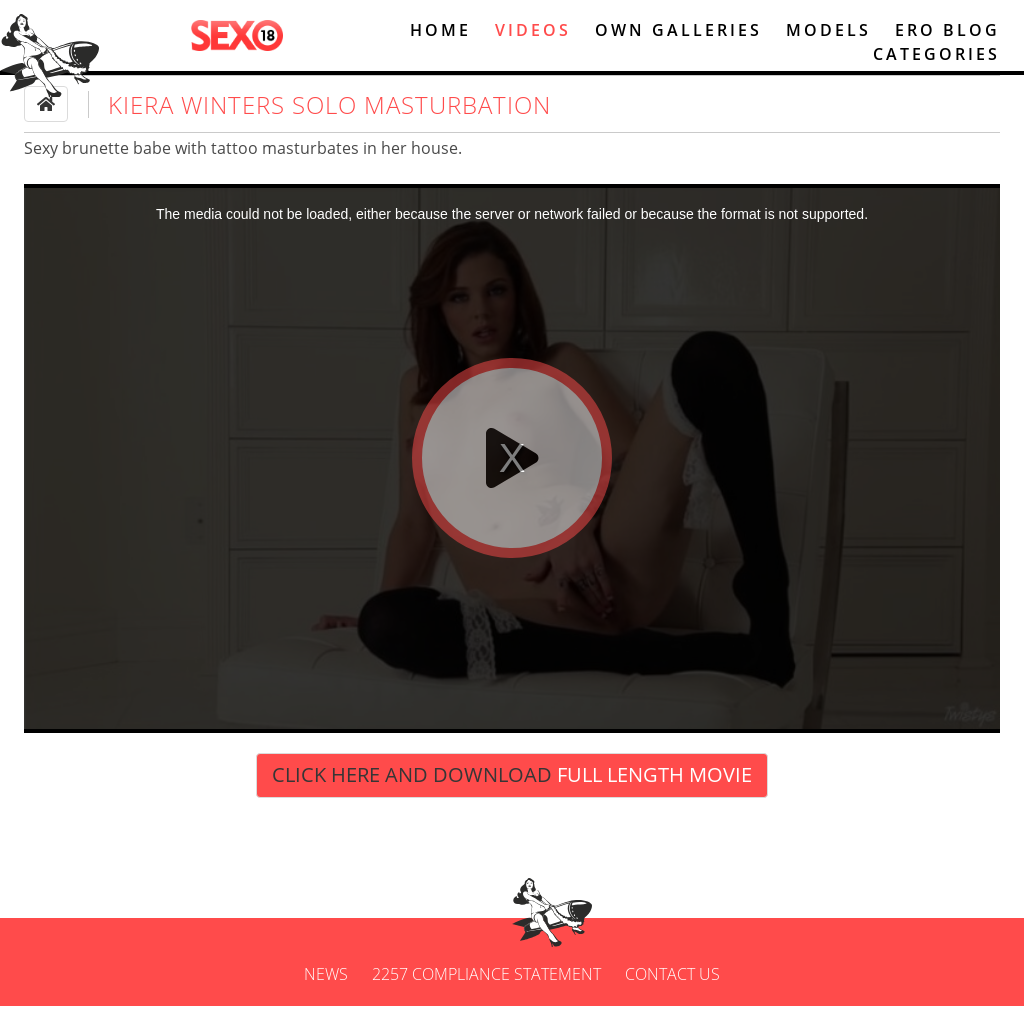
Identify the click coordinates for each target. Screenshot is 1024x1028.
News (326, 996)
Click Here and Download (512, 797)
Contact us (672, 996)
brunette (95, 170)
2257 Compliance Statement (486, 996)
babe (152, 170)
